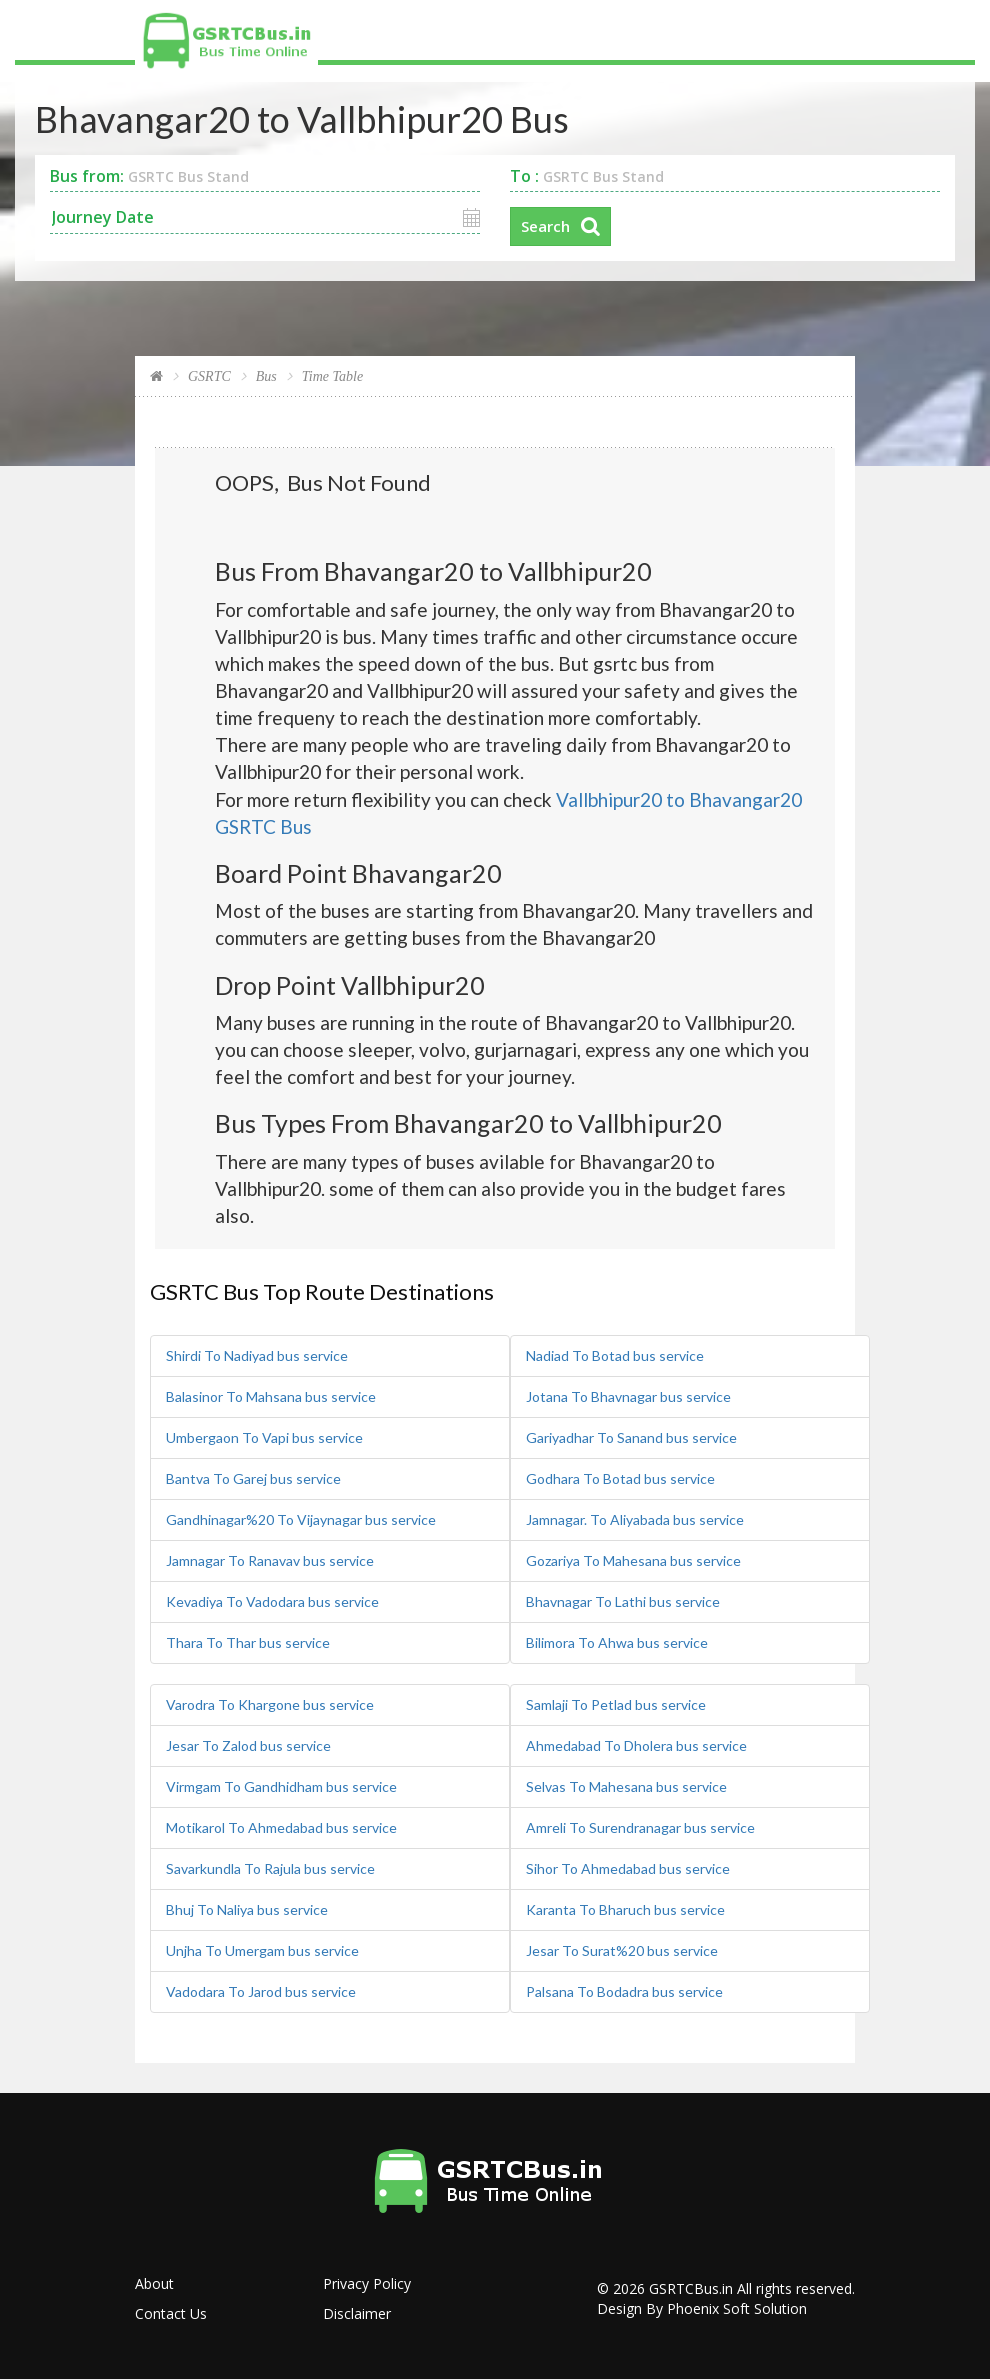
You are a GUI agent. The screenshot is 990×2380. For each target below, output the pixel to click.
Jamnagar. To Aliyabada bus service (635, 1519)
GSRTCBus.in (691, 2288)
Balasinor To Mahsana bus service (271, 1396)
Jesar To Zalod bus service (248, 1745)
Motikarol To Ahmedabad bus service (281, 1827)
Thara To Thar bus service (248, 1642)
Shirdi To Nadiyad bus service (257, 1355)
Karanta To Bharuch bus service (625, 1909)
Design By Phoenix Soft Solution (702, 2308)
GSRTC (209, 376)
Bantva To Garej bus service (253, 1478)
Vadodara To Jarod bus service (261, 1991)
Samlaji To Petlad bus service (616, 1704)
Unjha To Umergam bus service (262, 1950)
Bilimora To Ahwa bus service (617, 1642)
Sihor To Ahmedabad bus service (628, 1868)
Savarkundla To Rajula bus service (270, 1868)
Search (545, 226)
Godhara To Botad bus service (620, 1478)
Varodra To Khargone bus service (270, 1704)
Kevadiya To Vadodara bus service (272, 1601)
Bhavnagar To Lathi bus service (623, 1601)
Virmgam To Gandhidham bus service (281, 1786)
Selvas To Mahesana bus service (626, 1786)
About (154, 2283)
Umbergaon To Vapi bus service (264, 1437)
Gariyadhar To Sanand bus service (631, 1437)
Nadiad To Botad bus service (615, 1355)
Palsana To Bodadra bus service (624, 1991)
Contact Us (171, 2313)
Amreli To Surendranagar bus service (640, 1827)
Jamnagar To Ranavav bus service (270, 1560)
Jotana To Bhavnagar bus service (628, 1396)
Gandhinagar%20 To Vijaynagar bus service (301, 1519)
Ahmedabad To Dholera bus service (636, 1745)
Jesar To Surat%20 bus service (622, 1950)
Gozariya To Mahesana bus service (633, 1560)
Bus (266, 376)
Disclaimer (357, 2313)
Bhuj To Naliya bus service (247, 1909)
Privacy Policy (367, 2283)
